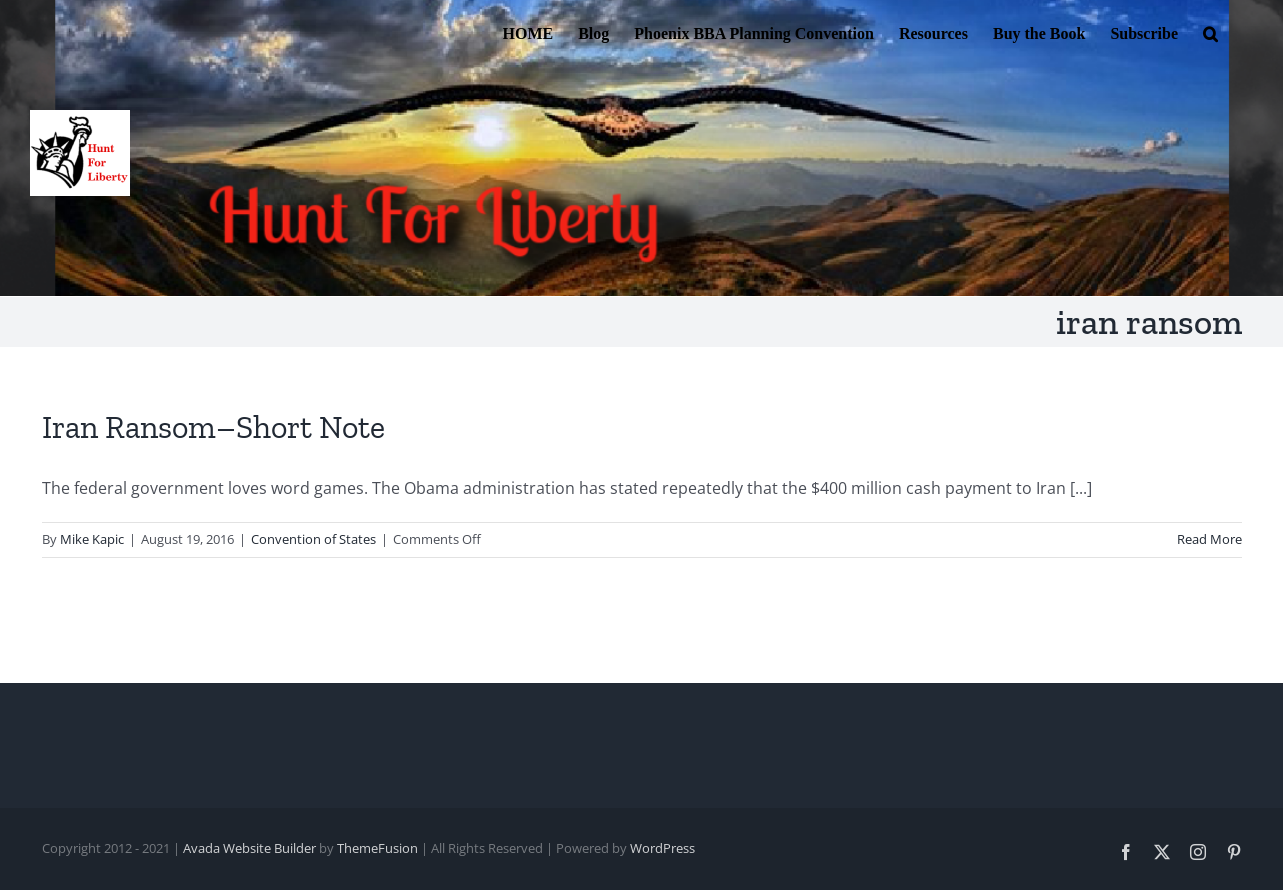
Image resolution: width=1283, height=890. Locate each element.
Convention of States (313, 539)
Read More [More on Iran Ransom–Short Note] (1209, 539)
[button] (1210, 32)
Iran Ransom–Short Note (213, 427)
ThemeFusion (377, 848)
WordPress (662, 848)
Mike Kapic (92, 539)
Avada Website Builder (249, 848)
